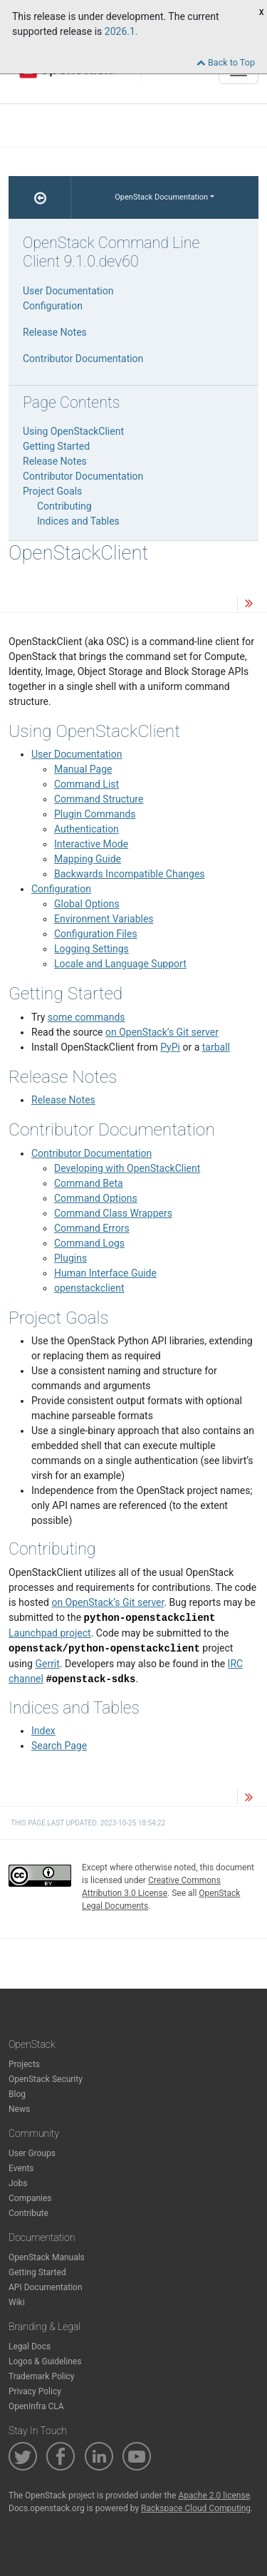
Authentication (86, 829)
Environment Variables (104, 918)
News (19, 2109)
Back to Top (226, 62)
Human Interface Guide (105, 1273)
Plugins (70, 1258)
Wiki (17, 2302)
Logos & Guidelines (45, 2361)
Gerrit (47, 1663)
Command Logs (89, 1243)
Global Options (87, 904)
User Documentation (76, 754)
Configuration (61, 889)
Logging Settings (91, 948)
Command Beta (88, 1183)
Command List (86, 784)
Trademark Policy (42, 2376)
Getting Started (56, 446)
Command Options (95, 1198)
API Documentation (46, 2287)
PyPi (170, 1047)
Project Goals (52, 491)
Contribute (28, 2213)
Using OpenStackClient (73, 431)
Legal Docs (30, 2346)
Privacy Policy (35, 2391)
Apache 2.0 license (214, 2495)
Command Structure (98, 799)
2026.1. (121, 31)
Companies (30, 2198)
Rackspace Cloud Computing (196, 2508)
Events (21, 2168)
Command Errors (92, 1228)
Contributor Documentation (91, 1153)
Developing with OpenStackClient (127, 1168)
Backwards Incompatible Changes (129, 874)
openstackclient (89, 1288)
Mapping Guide (87, 859)
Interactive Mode (91, 844)
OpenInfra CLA (36, 2406)
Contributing (64, 506)
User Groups (32, 2153)
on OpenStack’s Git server (162, 1032)
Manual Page (83, 769)
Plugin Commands (95, 814)
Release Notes (63, 1100)
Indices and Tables (78, 521)
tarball (216, 1047)
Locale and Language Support (120, 963)
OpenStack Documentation (161, 197)
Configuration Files (95, 933)
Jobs (18, 2183)
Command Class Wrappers (113, 1213)
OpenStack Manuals (47, 2257)
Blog (17, 2094)
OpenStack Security (46, 2079)
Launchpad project (50, 1633)
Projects (24, 2064)
